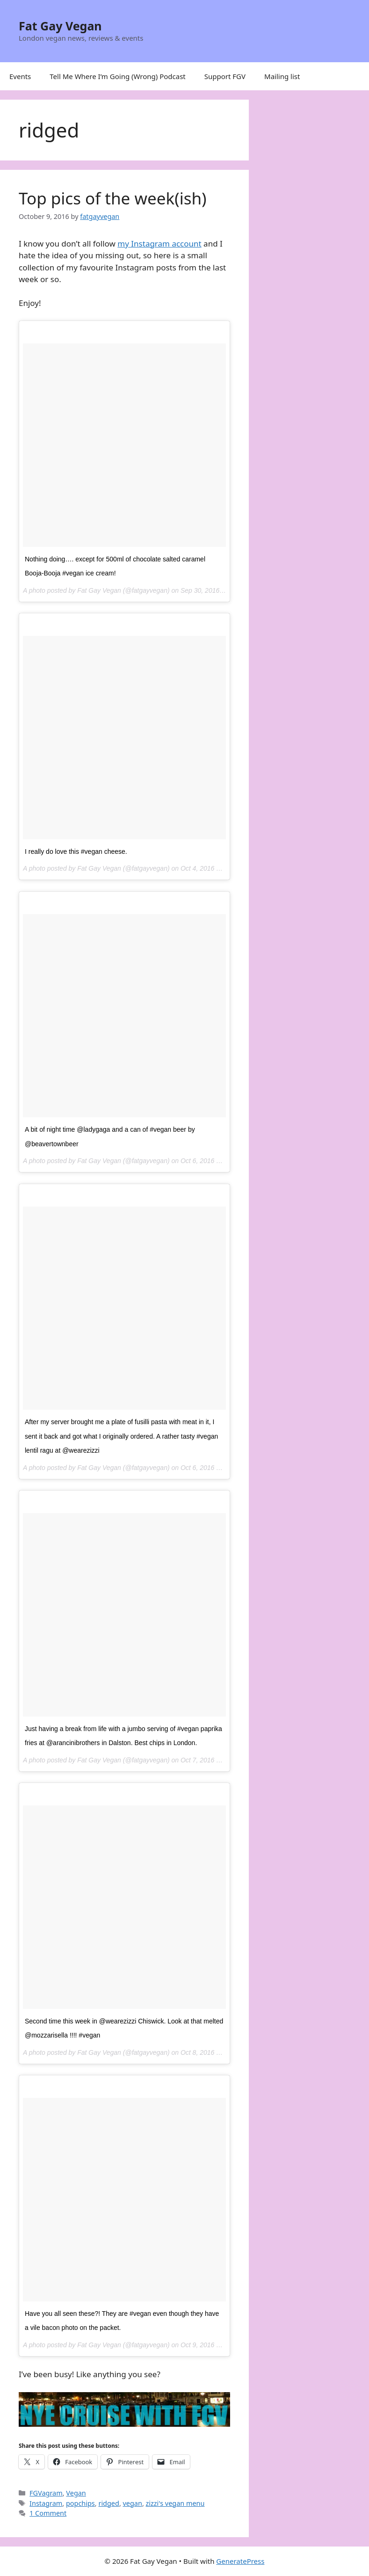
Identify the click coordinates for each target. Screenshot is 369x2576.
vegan (132, 2503)
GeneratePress (240, 2561)
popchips (80, 2503)
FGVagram (46, 2493)
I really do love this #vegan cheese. (76, 851)
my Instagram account (159, 243)
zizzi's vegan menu (175, 2503)
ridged (108, 2503)
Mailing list (282, 76)
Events (20, 76)
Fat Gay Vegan (60, 26)
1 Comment (47, 2513)
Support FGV (225, 76)
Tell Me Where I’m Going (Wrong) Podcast (118, 76)
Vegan (76, 2493)
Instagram (45, 2503)
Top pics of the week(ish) (113, 198)
